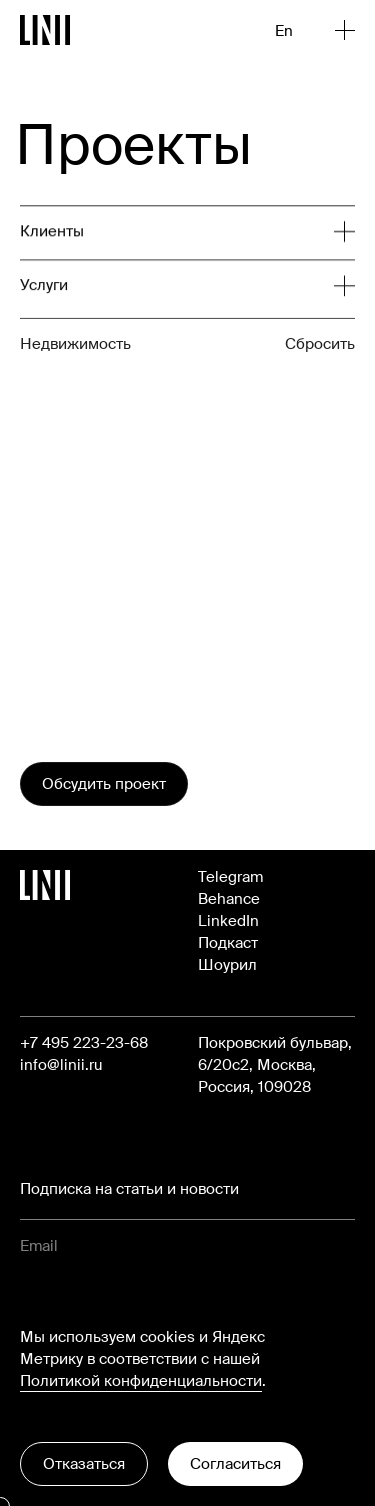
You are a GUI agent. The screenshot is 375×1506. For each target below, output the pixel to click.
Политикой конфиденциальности (141, 1381)
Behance (229, 899)
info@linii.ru (61, 1065)
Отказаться (84, 1464)
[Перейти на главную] (45, 30)
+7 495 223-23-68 (84, 1043)
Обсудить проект (104, 784)
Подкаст (228, 943)
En (284, 31)
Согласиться (235, 1464)
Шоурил (227, 965)
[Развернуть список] (177, 238)
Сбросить (320, 384)
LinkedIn (228, 921)
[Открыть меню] (345, 30)
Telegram (230, 877)
